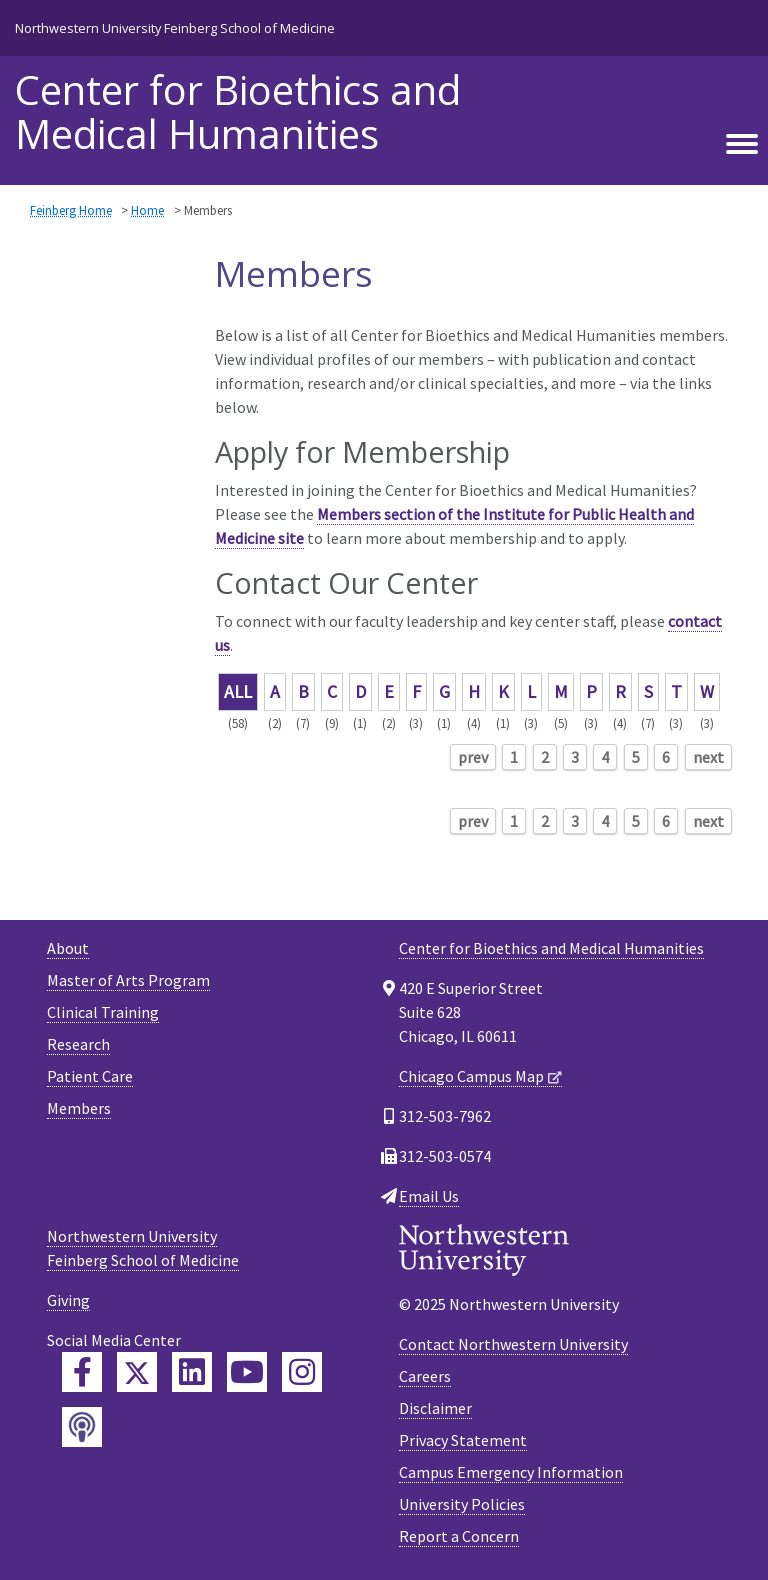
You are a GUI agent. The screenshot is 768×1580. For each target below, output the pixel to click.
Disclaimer (435, 1408)
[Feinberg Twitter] (137, 1372)
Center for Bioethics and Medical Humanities (238, 112)
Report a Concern (459, 1536)
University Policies (462, 1504)
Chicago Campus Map (471, 1076)
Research (78, 1044)
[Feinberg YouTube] (247, 1372)
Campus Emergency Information (511, 1472)
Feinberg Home (71, 210)
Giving (68, 1300)
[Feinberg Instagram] (302, 1372)
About (68, 948)
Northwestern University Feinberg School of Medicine (175, 28)
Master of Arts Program (128, 980)
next (708, 757)
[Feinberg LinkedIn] (192, 1372)
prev (473, 757)
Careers (425, 1376)
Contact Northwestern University (513, 1344)
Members (79, 1108)
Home (147, 210)
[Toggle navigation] (742, 145)
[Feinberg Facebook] (82, 1372)
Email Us (429, 1196)
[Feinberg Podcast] (82, 1427)
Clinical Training (103, 1012)
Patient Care (90, 1076)
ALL (238, 691)
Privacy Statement (463, 1440)
